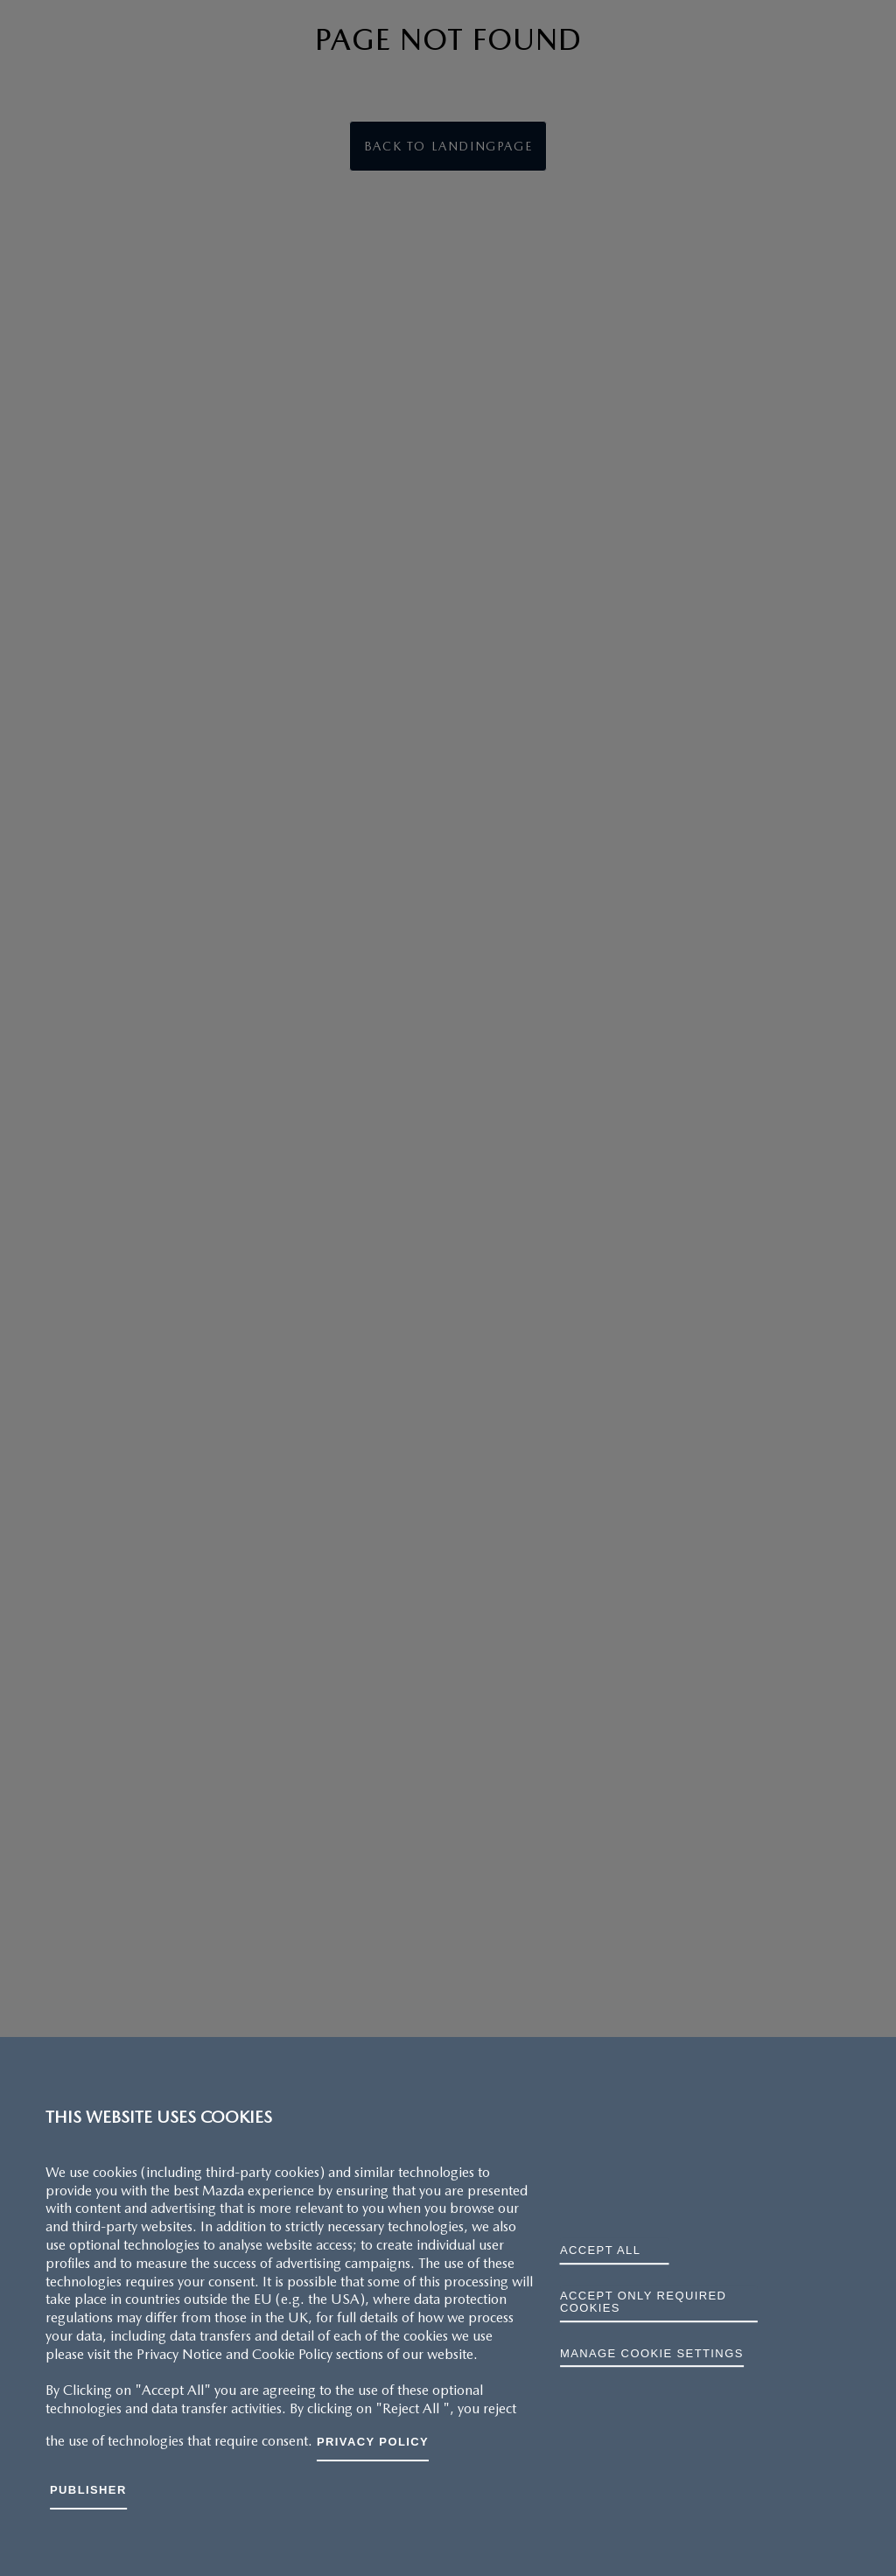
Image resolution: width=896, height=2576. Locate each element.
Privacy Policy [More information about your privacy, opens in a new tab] (373, 2441)
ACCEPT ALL (600, 2250)
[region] (448, 2306)
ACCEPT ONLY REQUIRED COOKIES (643, 2301)
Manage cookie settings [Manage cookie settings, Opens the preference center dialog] (652, 2353)
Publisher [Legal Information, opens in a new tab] (88, 2489)
